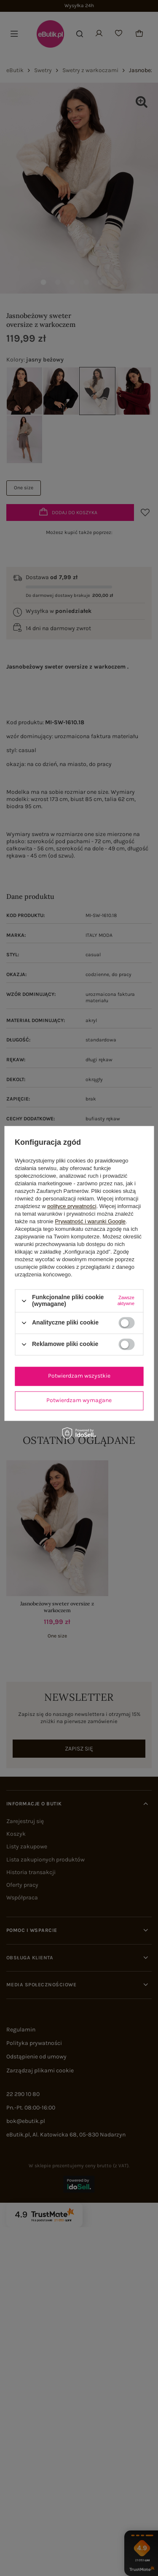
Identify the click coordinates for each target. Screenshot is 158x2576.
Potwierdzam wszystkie (79, 1375)
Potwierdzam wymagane (79, 1400)
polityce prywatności (71, 1206)
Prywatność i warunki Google (90, 1222)
